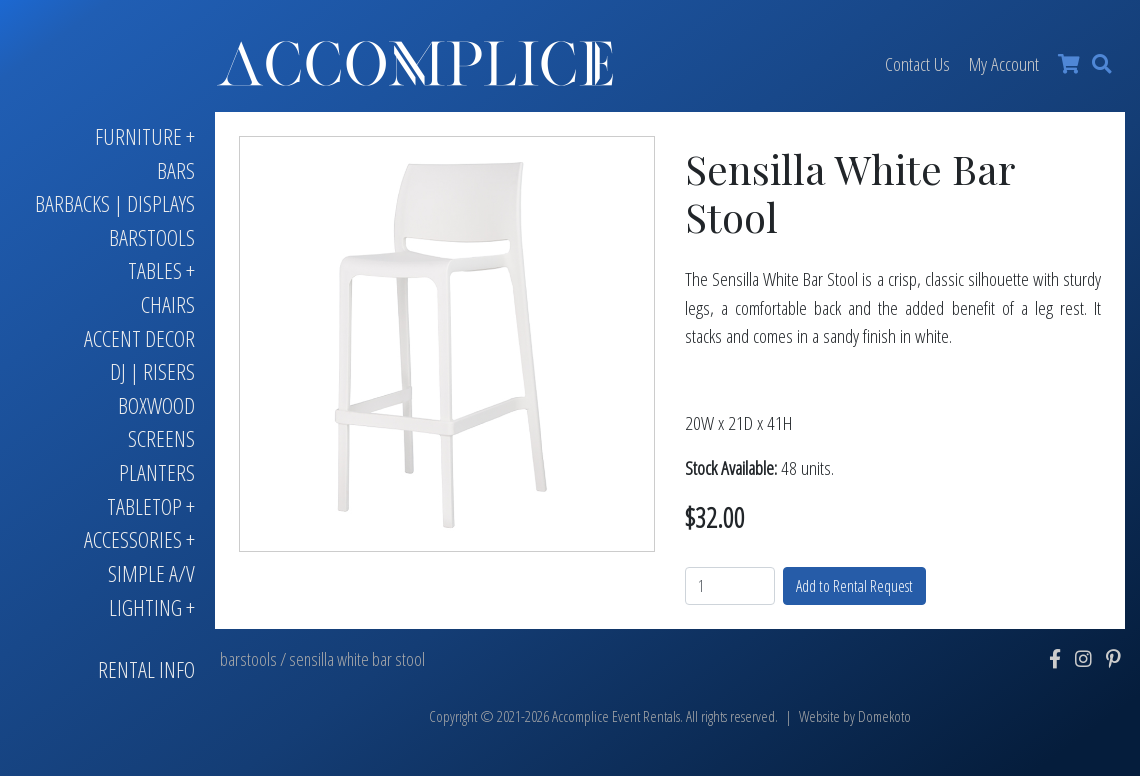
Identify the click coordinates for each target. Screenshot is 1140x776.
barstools (248, 659)
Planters (157, 472)
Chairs (168, 304)
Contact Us (917, 63)
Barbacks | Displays (115, 203)
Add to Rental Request (854, 586)
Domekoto (884, 716)
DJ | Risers (152, 371)
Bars (176, 170)
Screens (161, 438)
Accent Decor (139, 338)
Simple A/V (151, 573)
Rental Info (146, 669)
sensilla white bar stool (357, 659)
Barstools (152, 237)
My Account (1004, 63)
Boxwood (156, 405)
